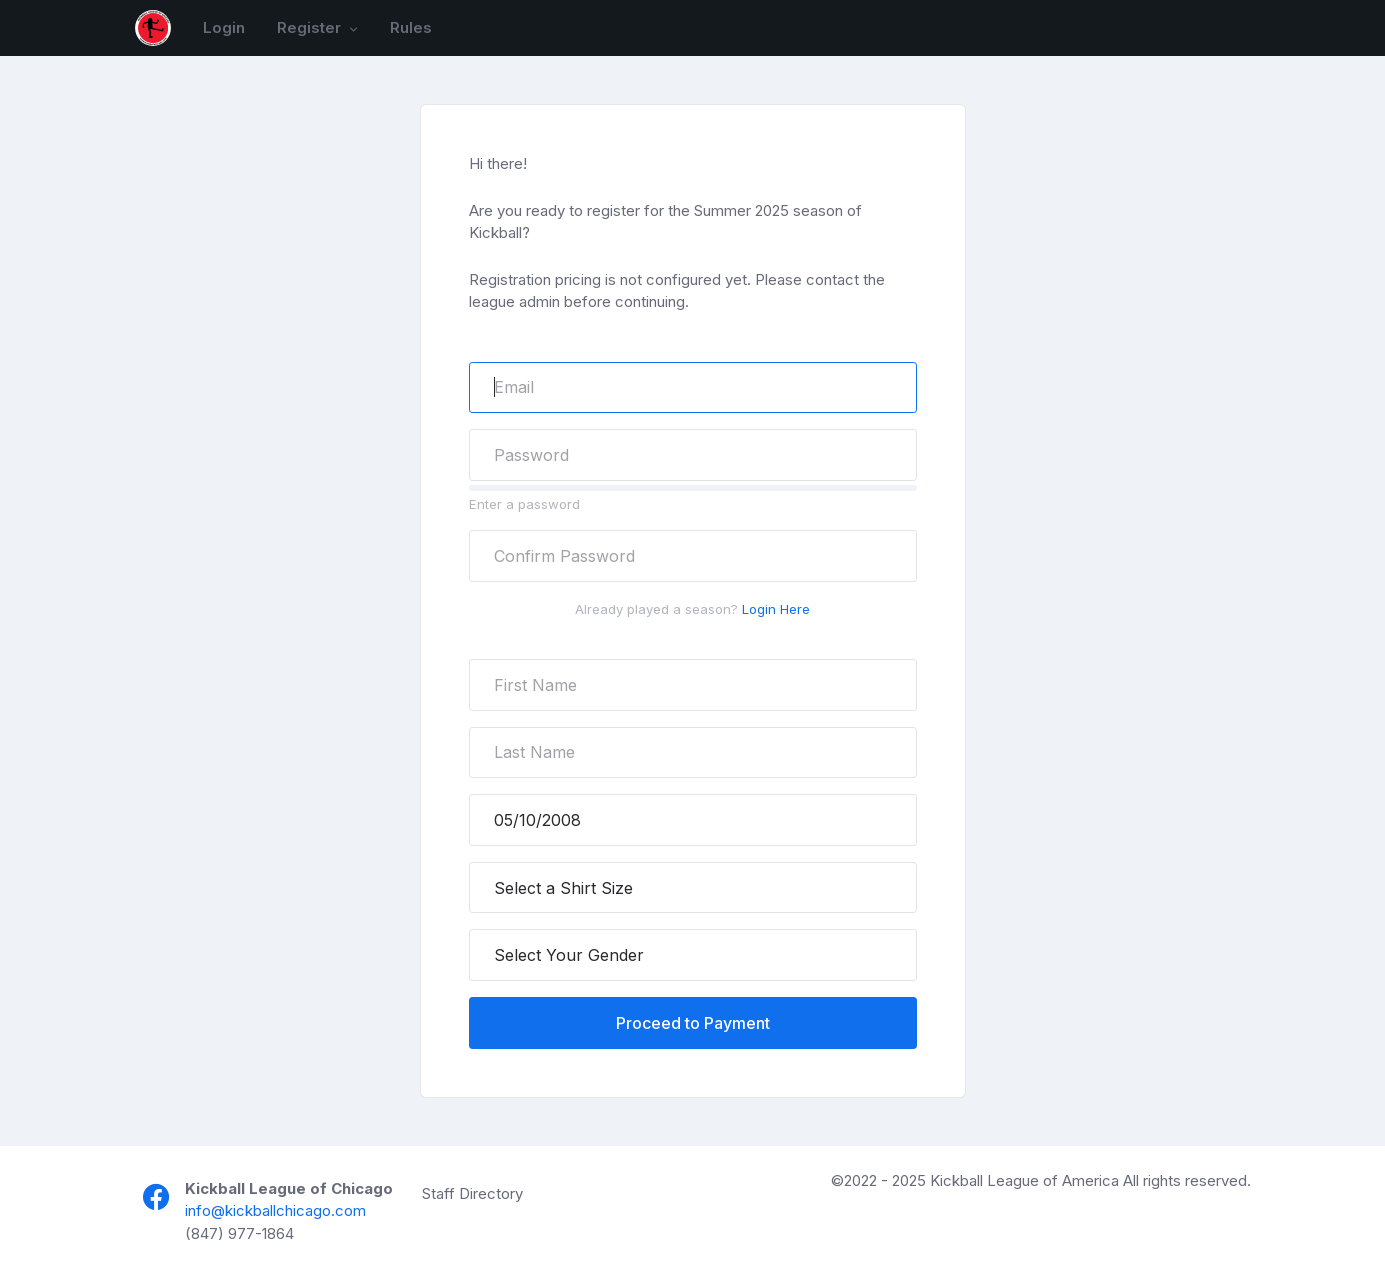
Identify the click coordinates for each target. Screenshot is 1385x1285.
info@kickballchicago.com (275, 1210)
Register (311, 27)
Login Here (776, 609)
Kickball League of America (1024, 1180)
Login (224, 27)
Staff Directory (472, 1193)
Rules (411, 27)
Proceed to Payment (693, 1023)
